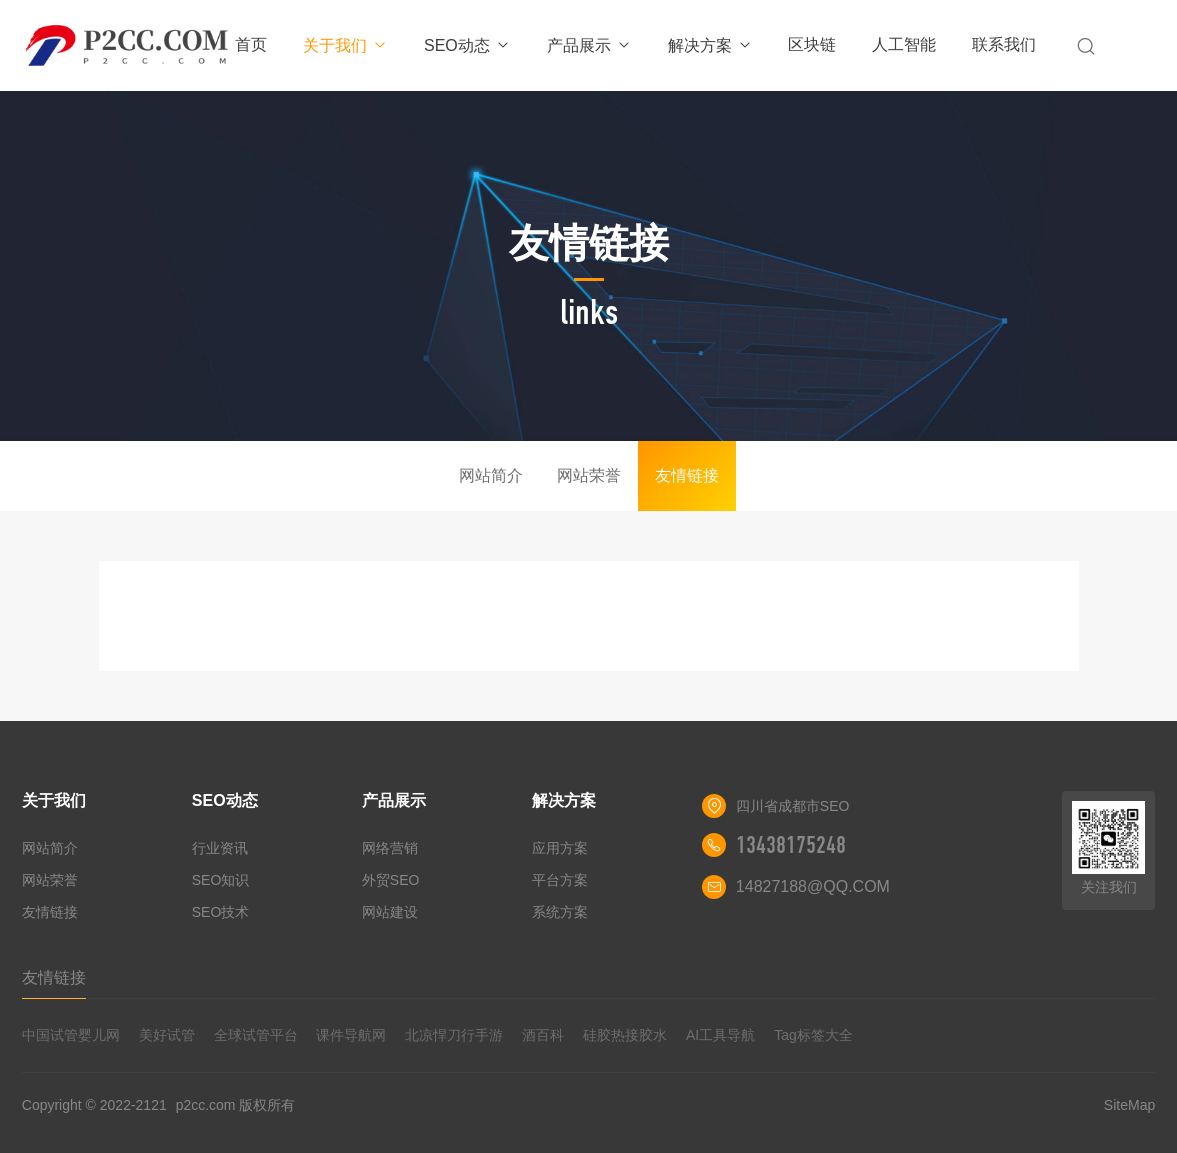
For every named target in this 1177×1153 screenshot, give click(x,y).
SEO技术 (221, 912)
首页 (251, 44)
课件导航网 (351, 1035)
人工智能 (904, 44)
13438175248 (791, 845)
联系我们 (1004, 44)
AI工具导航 (720, 1035)
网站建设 (390, 912)
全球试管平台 (256, 1035)
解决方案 (710, 45)
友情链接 (687, 475)
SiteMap (1129, 1105)
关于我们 (345, 45)
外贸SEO (391, 880)
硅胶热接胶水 (625, 1035)
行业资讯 (220, 848)
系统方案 (560, 912)
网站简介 (491, 475)
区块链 (812, 44)
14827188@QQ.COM (813, 886)
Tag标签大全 (813, 1035)
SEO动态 (467, 45)
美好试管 (167, 1035)
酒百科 (543, 1035)
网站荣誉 (589, 475)
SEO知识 (221, 880)
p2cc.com (206, 1105)
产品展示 (589, 45)
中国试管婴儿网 (71, 1035)
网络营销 (390, 848)
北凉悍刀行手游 (454, 1035)
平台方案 (560, 880)
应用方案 (560, 848)
